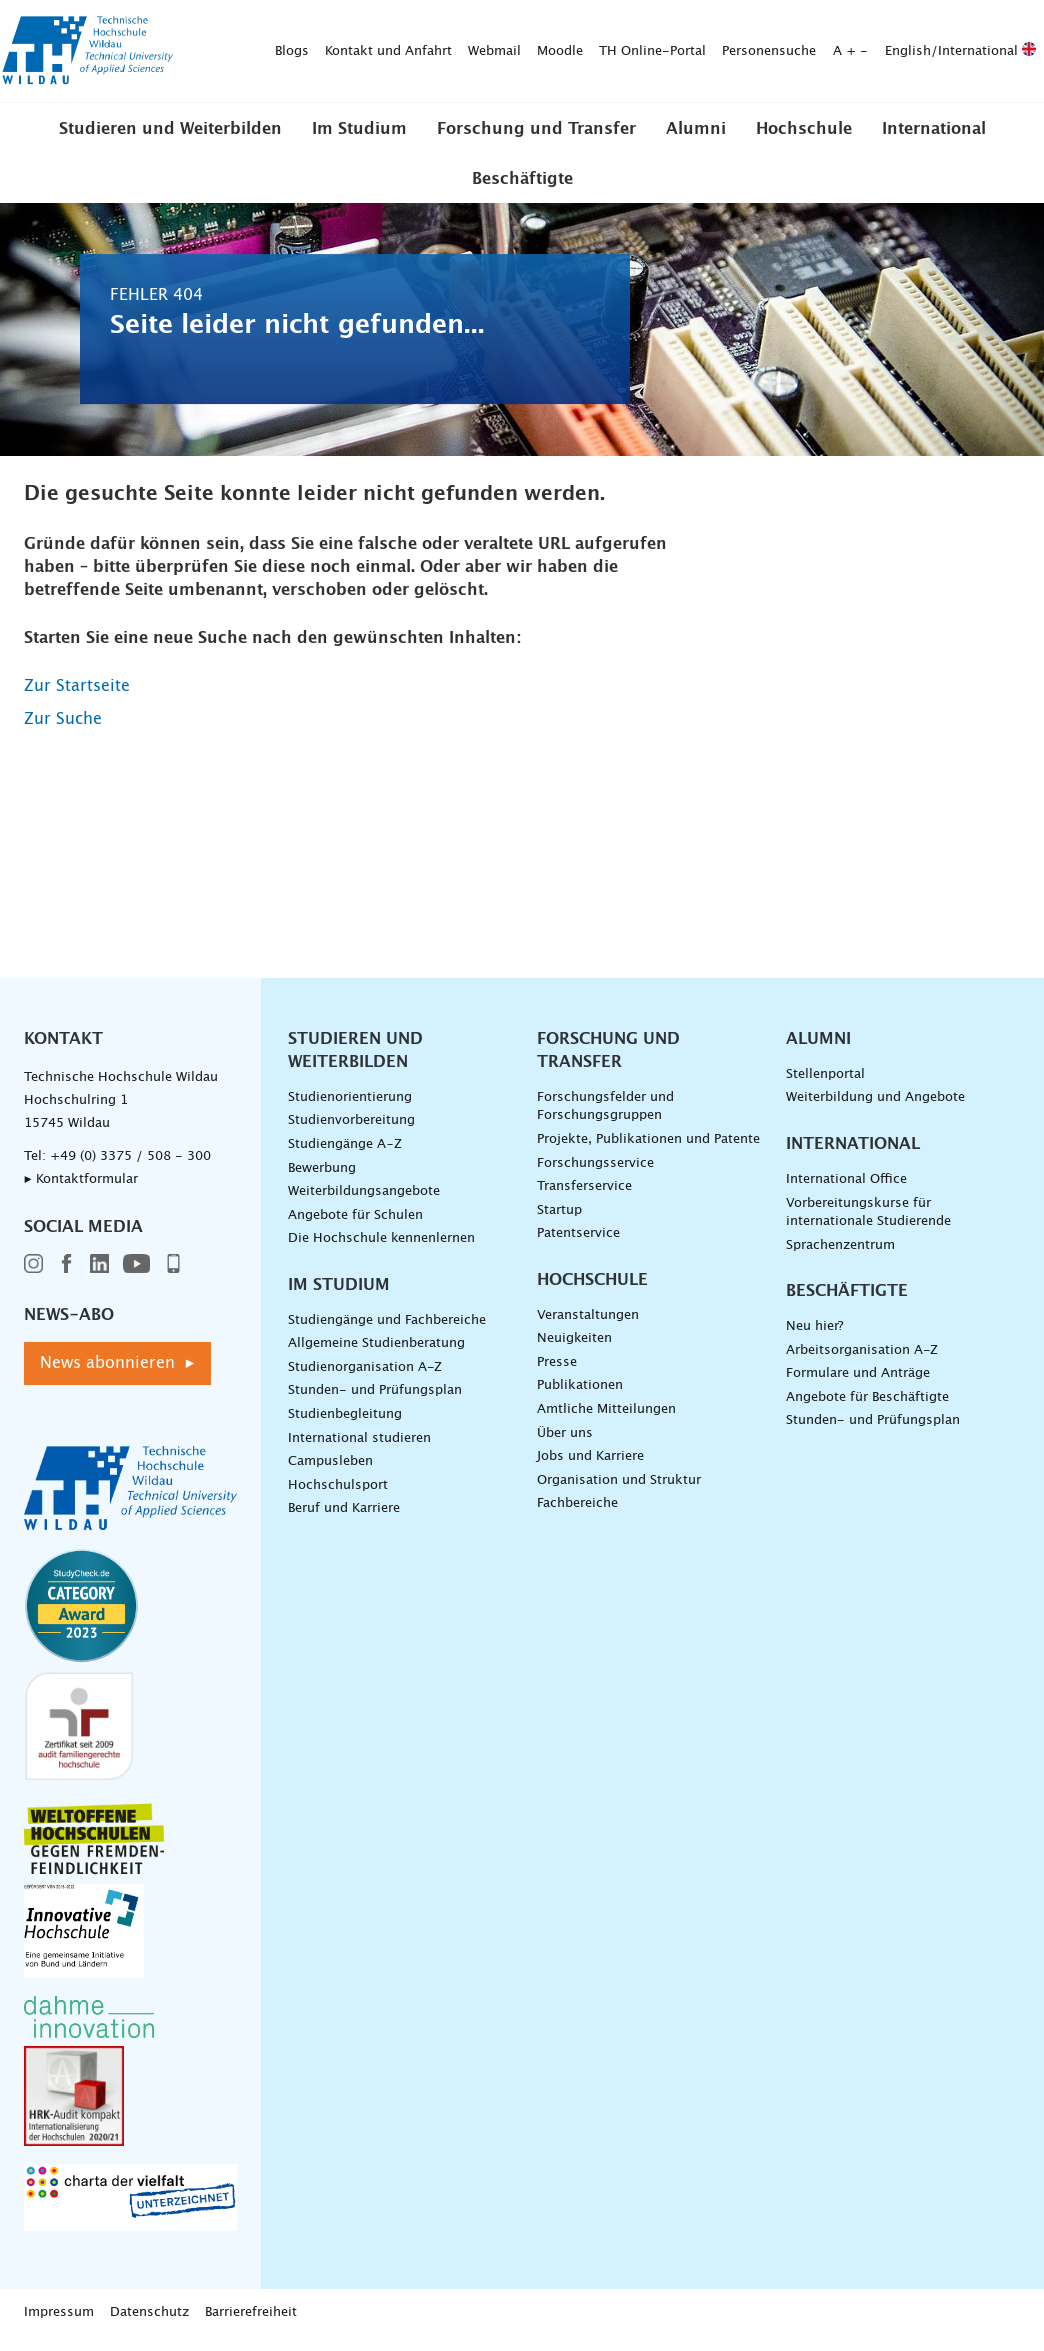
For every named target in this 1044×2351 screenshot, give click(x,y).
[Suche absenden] (455, 69)
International (934, 143)
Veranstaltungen (588, 1328)
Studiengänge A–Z (345, 1157)
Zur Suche (63, 732)
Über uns (565, 1446)
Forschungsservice (595, 1176)
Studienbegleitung (345, 1427)
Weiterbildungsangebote (364, 1204)
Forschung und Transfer (536, 143)
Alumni (696, 143)
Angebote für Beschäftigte (867, 1410)
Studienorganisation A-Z (365, 1380)
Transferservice (584, 1199)
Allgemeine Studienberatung (376, 1357)
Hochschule (804, 143)
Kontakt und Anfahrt (289, 25)
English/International (861, 25)
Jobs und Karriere (590, 1470)
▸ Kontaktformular (81, 1192)
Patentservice (578, 1247)
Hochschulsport (338, 1498)
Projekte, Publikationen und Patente (648, 1152)
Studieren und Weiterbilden (170, 143)
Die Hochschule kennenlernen (381, 1252)
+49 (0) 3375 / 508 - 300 (130, 1169)
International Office (846, 1192)
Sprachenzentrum (840, 1258)
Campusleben (330, 1475)
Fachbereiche (577, 1517)
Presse (557, 1375)
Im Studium (359, 143)
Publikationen (580, 1399)
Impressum (59, 2326)
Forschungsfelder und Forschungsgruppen (605, 1120)
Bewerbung (322, 1181)
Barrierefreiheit (251, 2326)
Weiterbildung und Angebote (875, 1111)
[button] (170, 142)
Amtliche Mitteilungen (606, 1422)
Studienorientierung (350, 1110)
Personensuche (670, 25)
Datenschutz (149, 2326)
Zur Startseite (77, 699)
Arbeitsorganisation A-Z (862, 1363)
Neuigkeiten (574, 1352)
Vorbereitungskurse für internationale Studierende (868, 1226)
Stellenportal (825, 1087)
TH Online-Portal (553, 25)
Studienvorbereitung (351, 1134)
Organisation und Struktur (619, 1493)
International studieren (359, 1451)
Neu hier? (814, 1340)
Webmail (395, 25)
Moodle (461, 25)
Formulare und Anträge (858, 1387)
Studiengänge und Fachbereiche (387, 1333)
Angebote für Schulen (355, 1228)
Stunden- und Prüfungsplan (375, 1404)
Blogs (193, 25)
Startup (559, 1223)
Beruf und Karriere (344, 1522)
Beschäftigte (522, 192)
